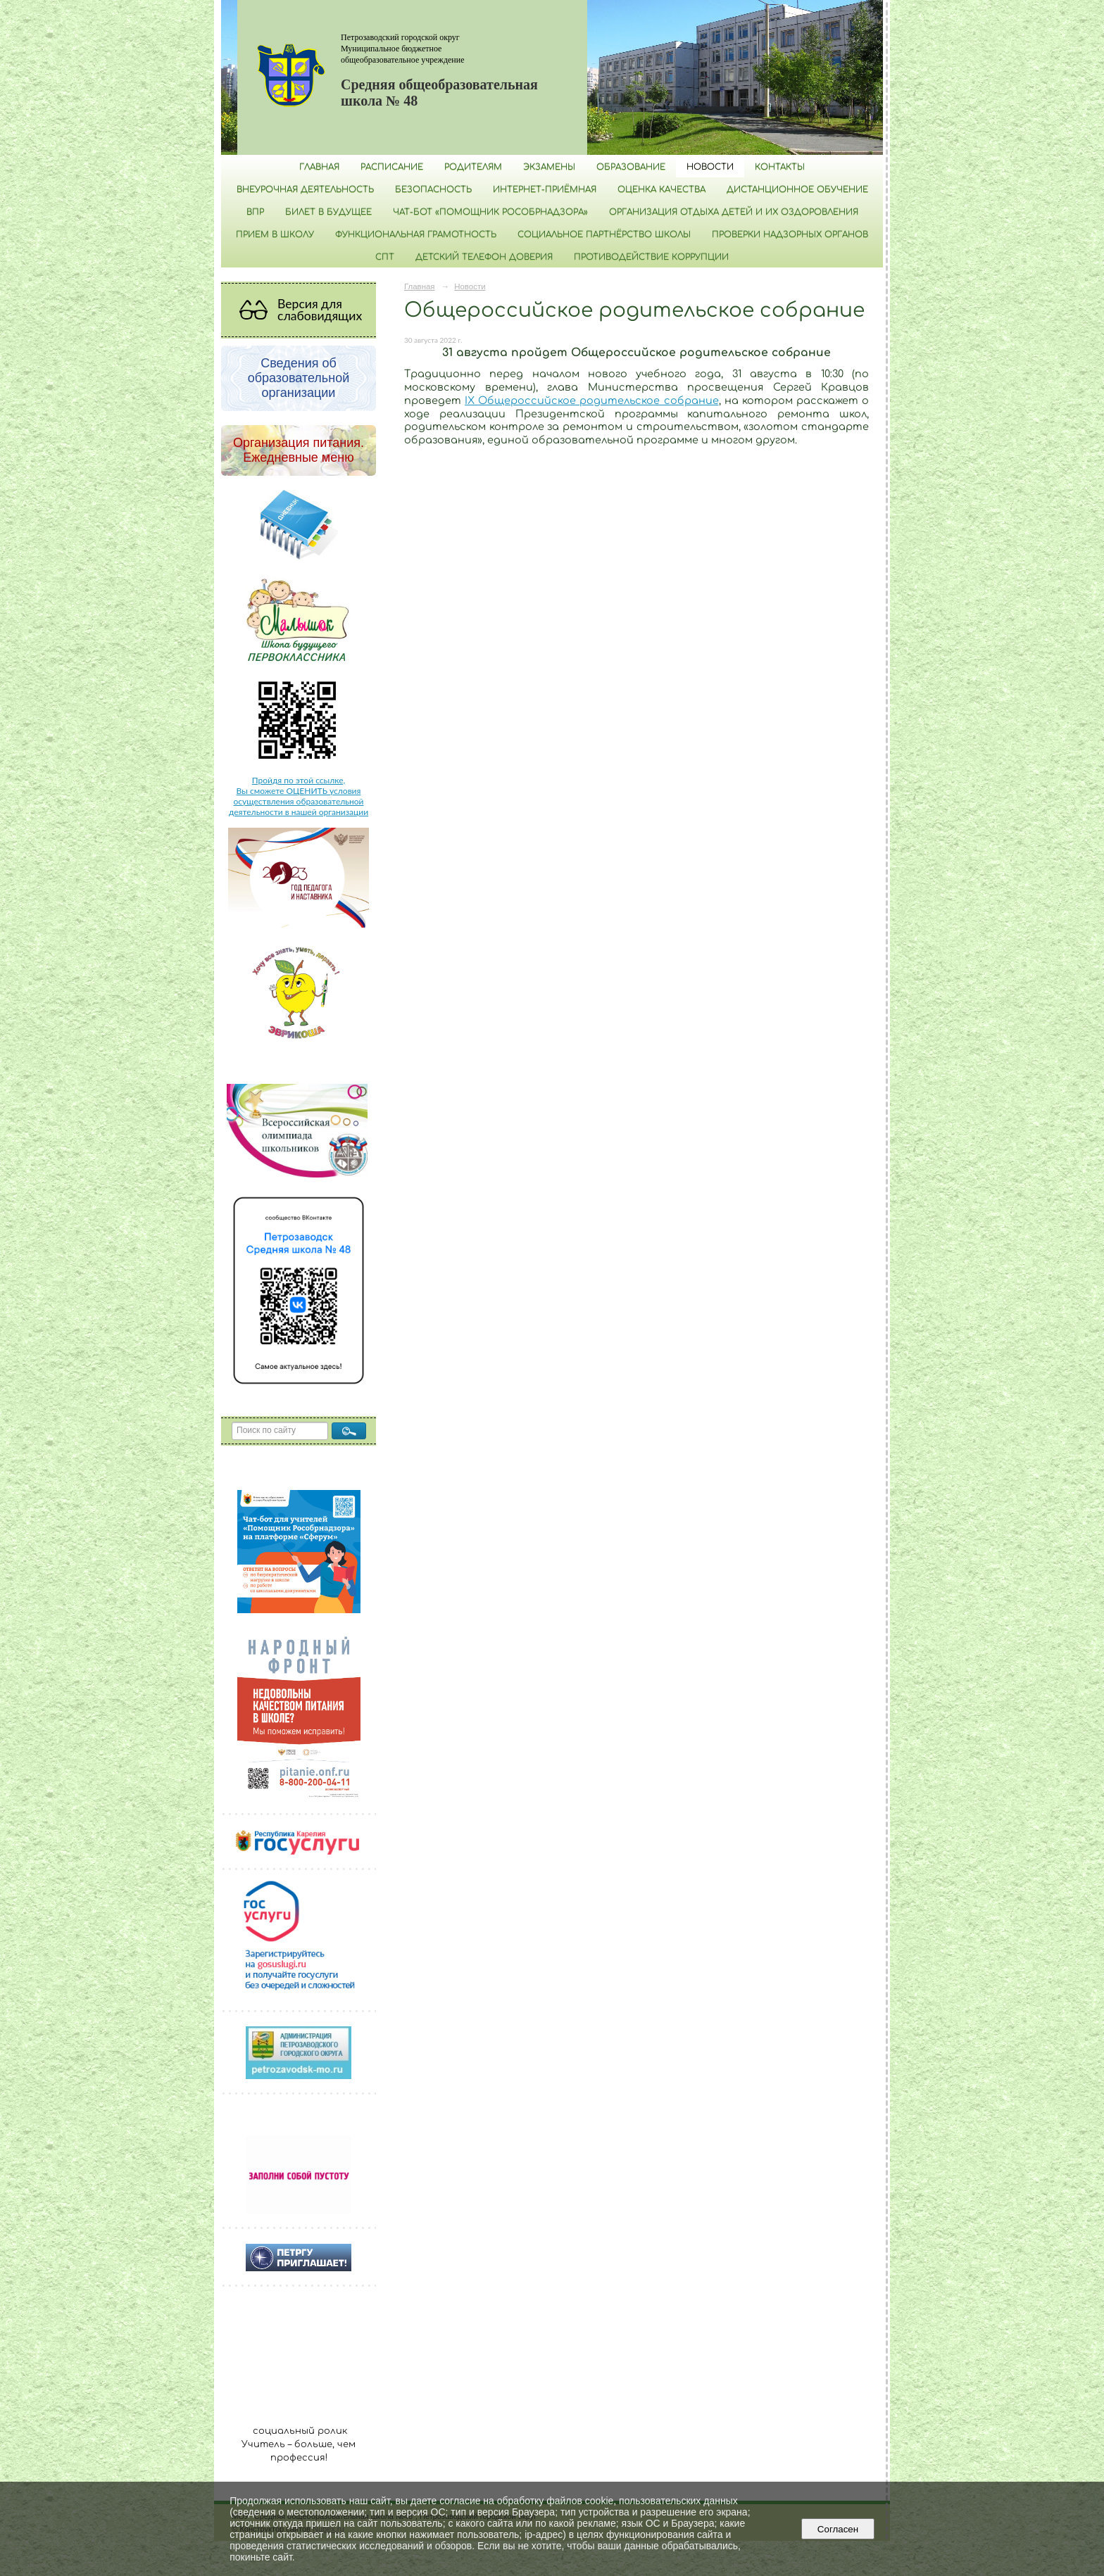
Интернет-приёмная (544, 189)
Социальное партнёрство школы (604, 234)
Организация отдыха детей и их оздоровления (733, 212)
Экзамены (549, 167)
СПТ (384, 257)
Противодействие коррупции (651, 257)
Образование (630, 167)
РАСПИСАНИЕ (391, 167)
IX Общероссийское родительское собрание (591, 400)
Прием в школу (275, 234)
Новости (710, 167)
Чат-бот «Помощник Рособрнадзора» (490, 212)
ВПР (255, 212)
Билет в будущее (328, 212)
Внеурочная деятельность (305, 189)
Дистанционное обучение (797, 189)
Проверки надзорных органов (790, 234)
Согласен (837, 2529)
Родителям (473, 167)
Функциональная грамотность (415, 234)
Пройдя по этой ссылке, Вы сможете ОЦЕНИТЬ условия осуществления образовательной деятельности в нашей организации (298, 796)
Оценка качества (661, 189)
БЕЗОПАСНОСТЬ (433, 189)
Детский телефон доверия (484, 257)
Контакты (780, 167)
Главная (319, 167)
